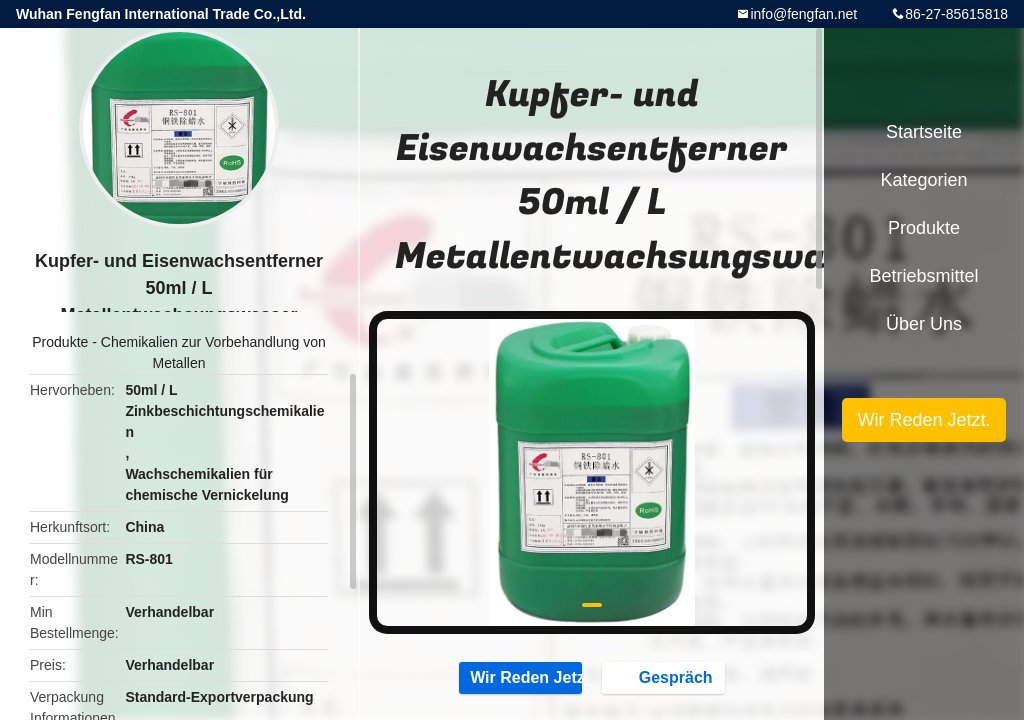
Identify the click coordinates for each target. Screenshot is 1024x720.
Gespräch (666, 677)
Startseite (924, 132)
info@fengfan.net (803, 14)
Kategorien (923, 180)
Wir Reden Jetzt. (520, 677)
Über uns (924, 324)
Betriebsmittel (923, 276)
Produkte (60, 342)
